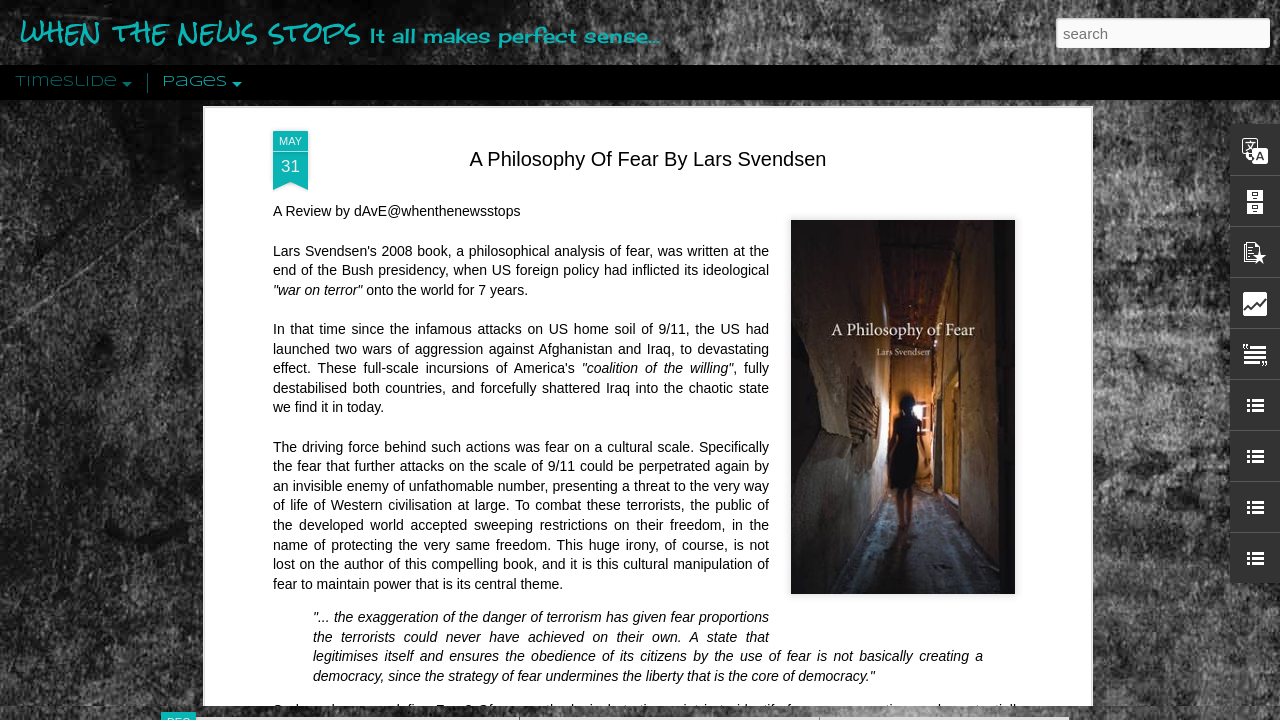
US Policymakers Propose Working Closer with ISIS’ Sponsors (1029, 602)
